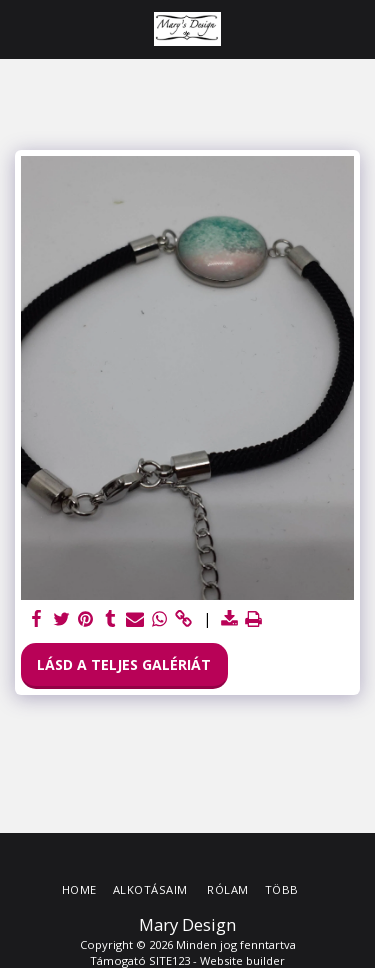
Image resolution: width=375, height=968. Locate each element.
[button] (22, 28)
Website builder (242, 960)
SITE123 (169, 960)
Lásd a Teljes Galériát (124, 664)
